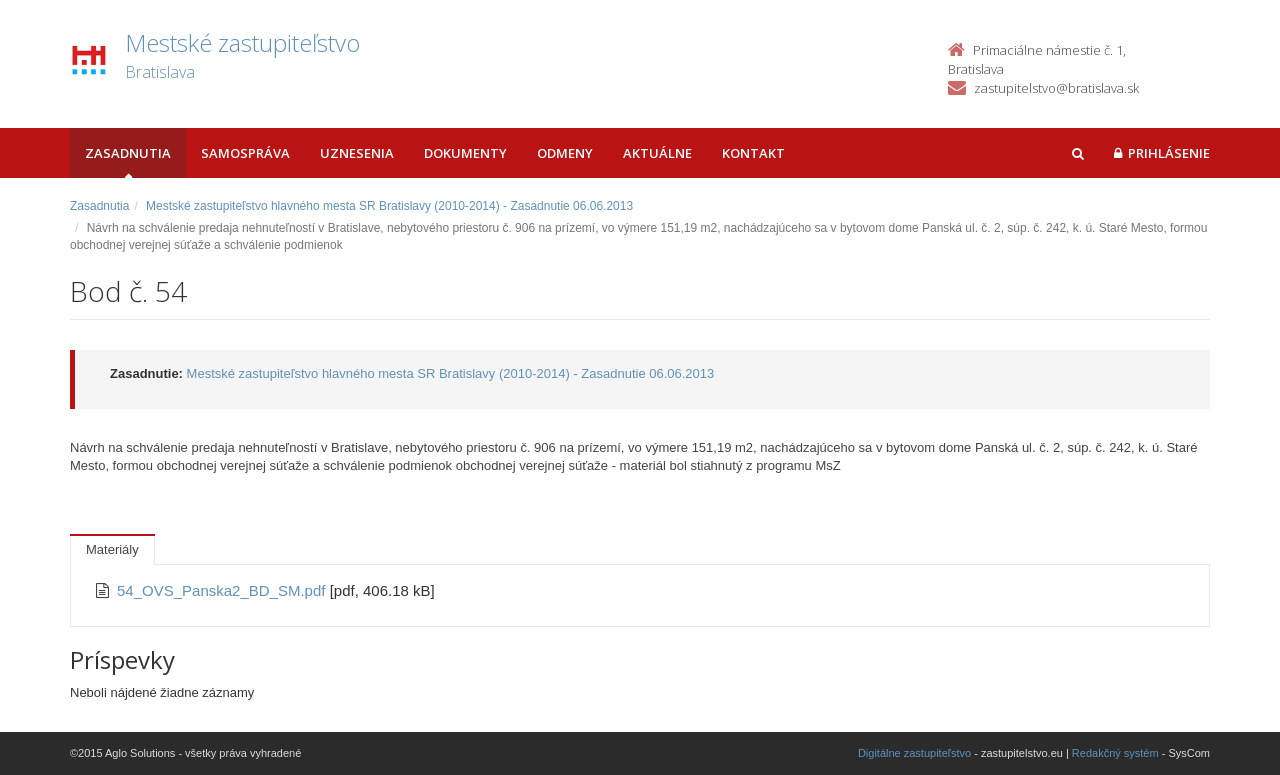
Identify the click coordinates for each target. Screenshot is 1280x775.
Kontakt (753, 153)
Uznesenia (357, 153)
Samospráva (245, 153)
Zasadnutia (128, 153)
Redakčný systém (1115, 753)
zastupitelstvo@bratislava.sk (1056, 88)
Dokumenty (465, 153)
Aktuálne (657, 153)
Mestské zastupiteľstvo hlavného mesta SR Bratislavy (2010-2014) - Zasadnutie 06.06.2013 (389, 206)
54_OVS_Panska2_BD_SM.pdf (223, 590)
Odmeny (565, 153)
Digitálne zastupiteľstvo (914, 753)
